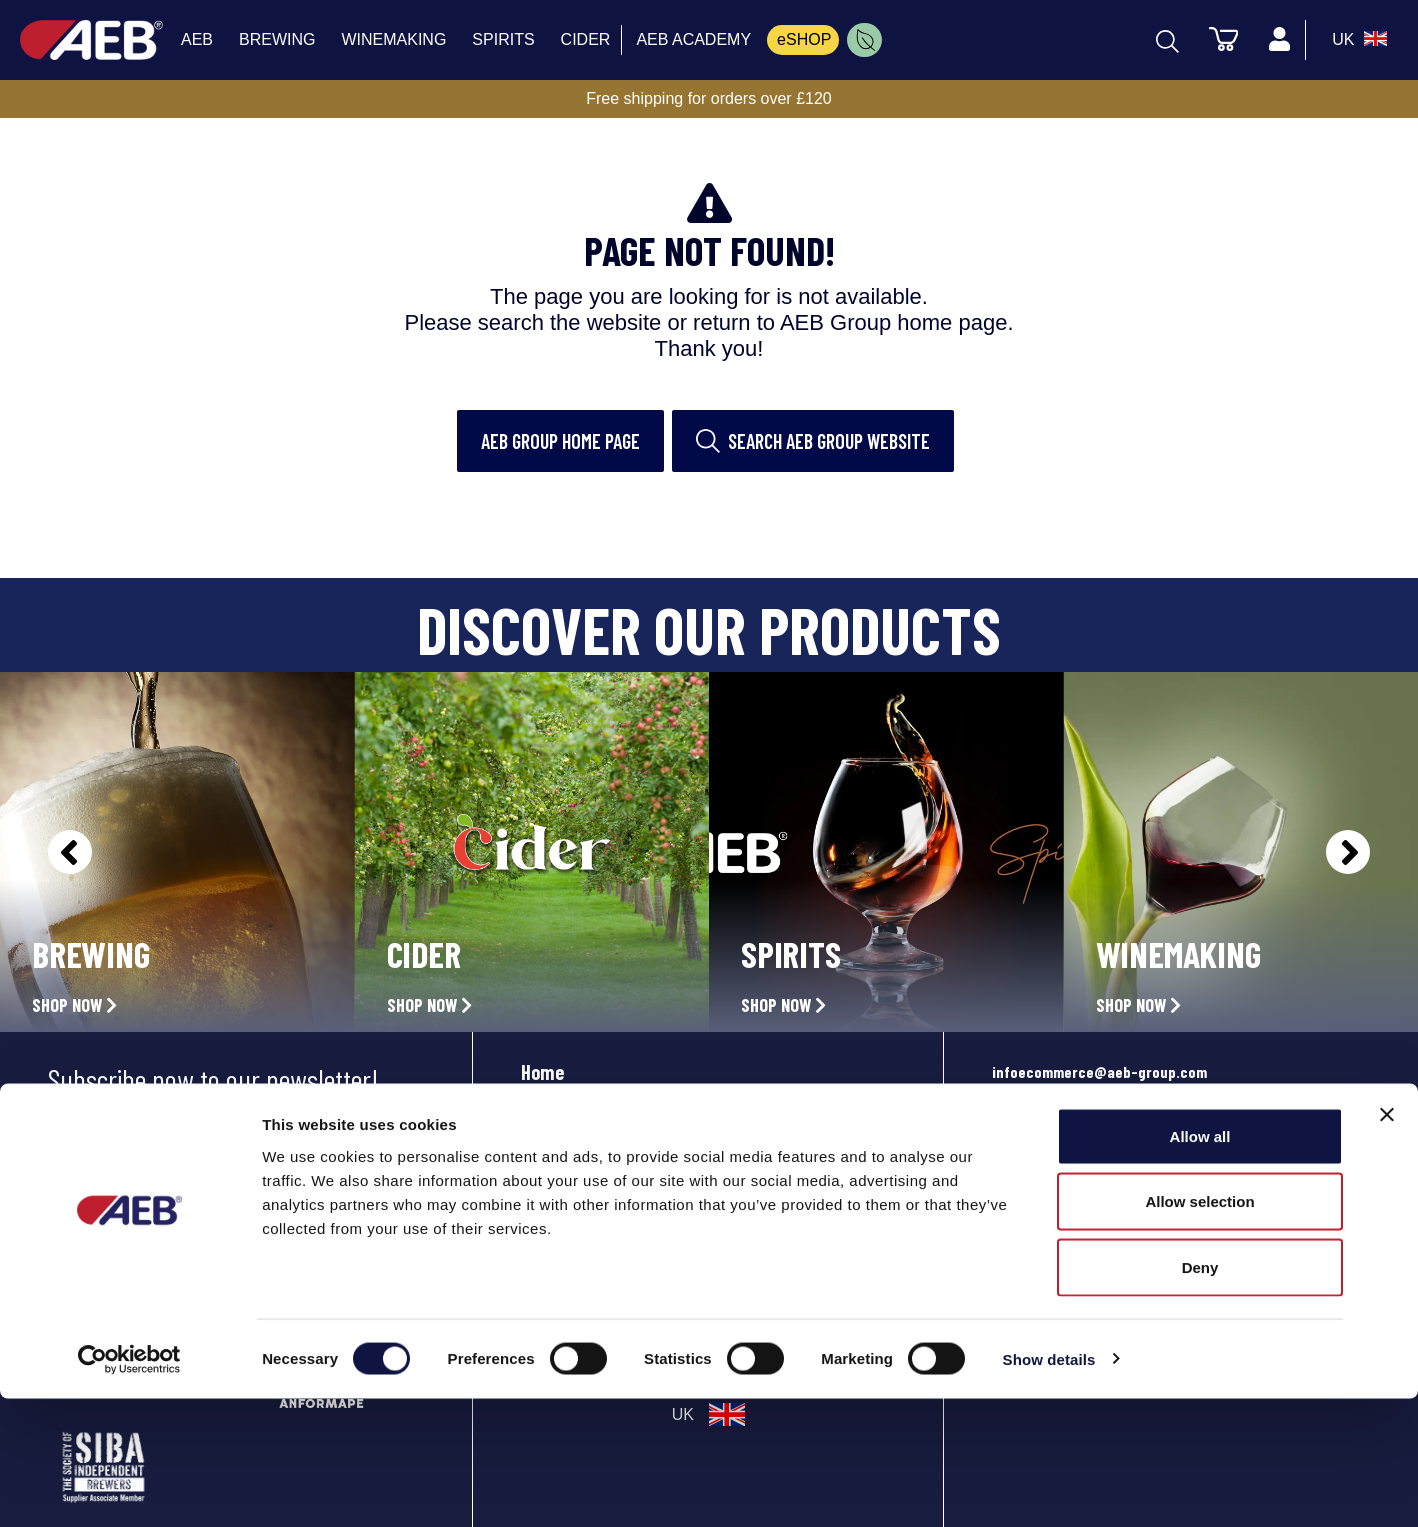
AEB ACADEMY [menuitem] (693, 39)
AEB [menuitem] (197, 39)
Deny (1200, 1395)
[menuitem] (864, 40)
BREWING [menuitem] (277, 39)
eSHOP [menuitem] (804, 39)
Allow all (1200, 1264)
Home (542, 1072)
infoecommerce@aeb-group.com (1099, 1071)
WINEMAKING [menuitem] (393, 39)
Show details (1049, 1487)
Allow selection (1199, 1330)
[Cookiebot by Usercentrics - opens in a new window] (129, 1488)
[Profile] (1279, 40)
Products (556, 1116)
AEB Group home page (560, 441)
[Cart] (1223, 38)
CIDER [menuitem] (586, 39)
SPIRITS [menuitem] (503, 39)
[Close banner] (1387, 1243)
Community (565, 1160)
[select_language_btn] (1357, 40)
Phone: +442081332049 (1067, 1192)
